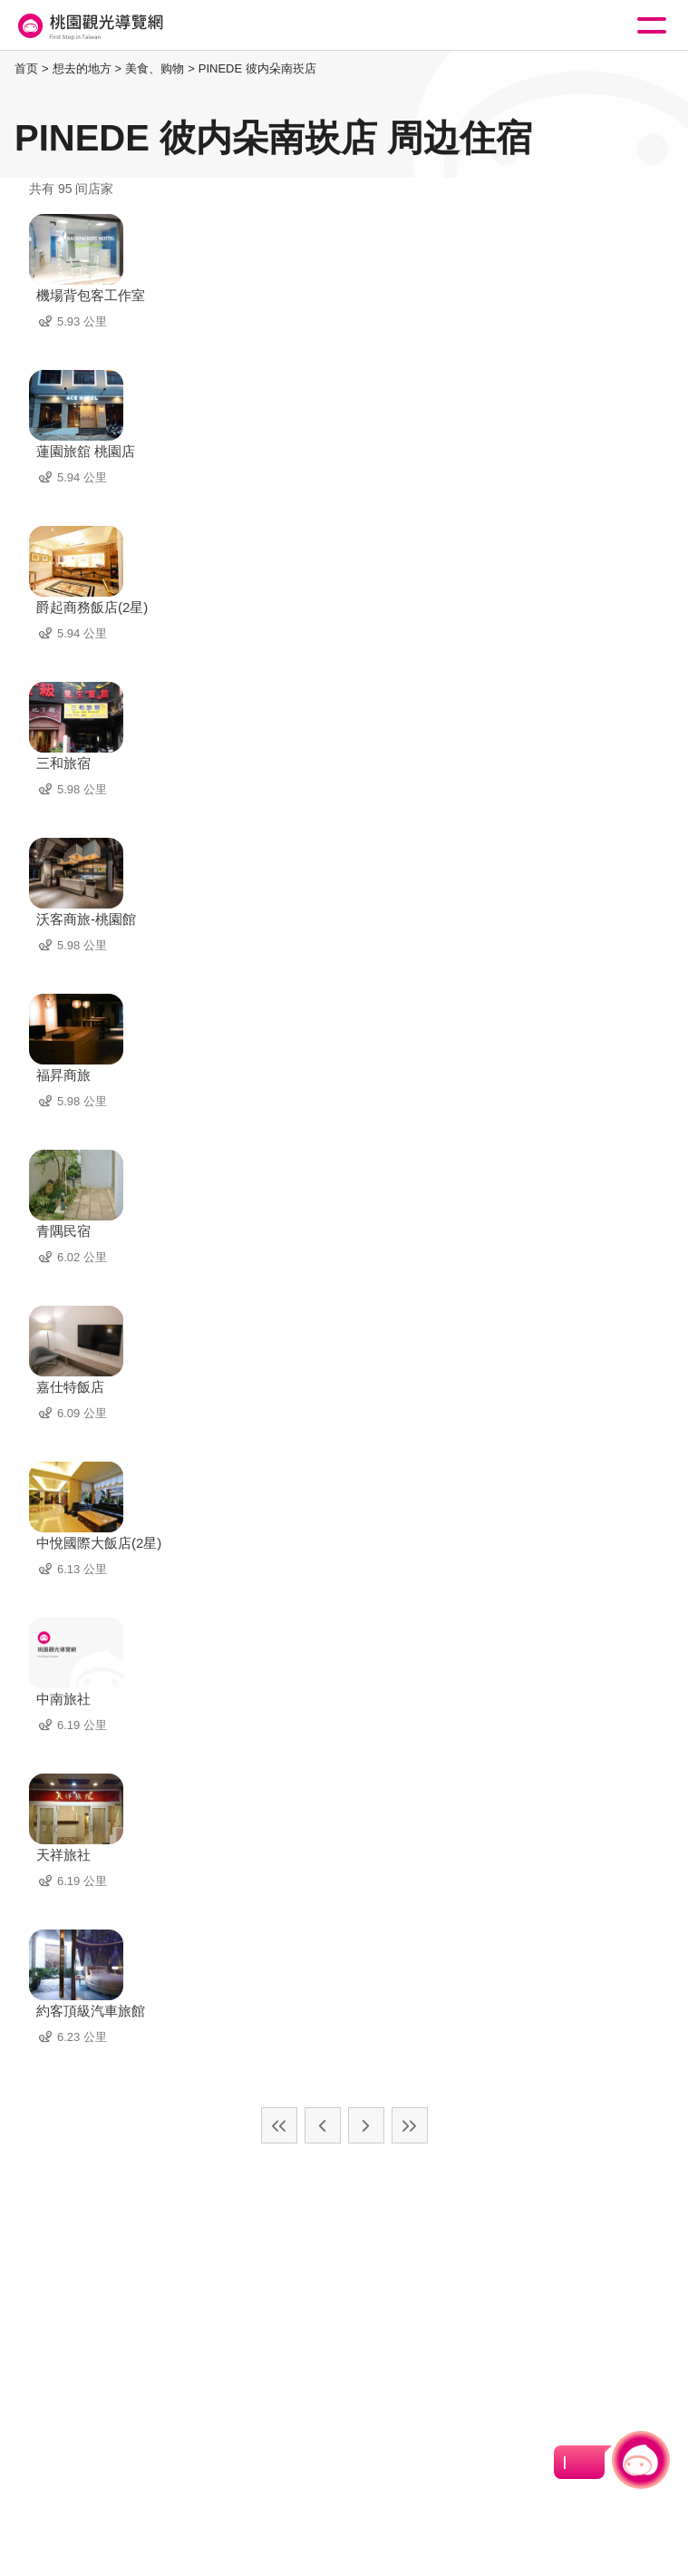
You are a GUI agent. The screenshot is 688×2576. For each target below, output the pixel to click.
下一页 (366, 2125)
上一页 (323, 2125)
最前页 (279, 2125)
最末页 (410, 2125)
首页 (26, 68)
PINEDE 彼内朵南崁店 (257, 68)
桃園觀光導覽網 (89, 26)
